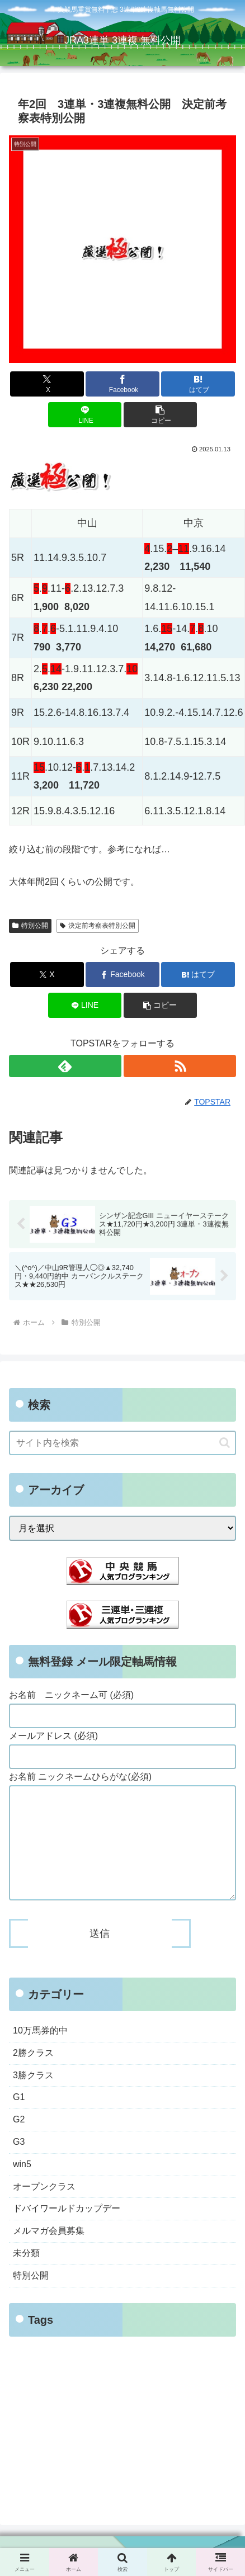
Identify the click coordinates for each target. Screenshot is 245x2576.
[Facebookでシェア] (122, 384)
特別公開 (30, 926)
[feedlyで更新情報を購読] (65, 1066)
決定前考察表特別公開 (97, 926)
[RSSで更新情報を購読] (180, 1066)
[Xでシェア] (47, 384)
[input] (122, 1443)
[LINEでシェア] (85, 414)
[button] (160, 414)
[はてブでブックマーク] (198, 384)
